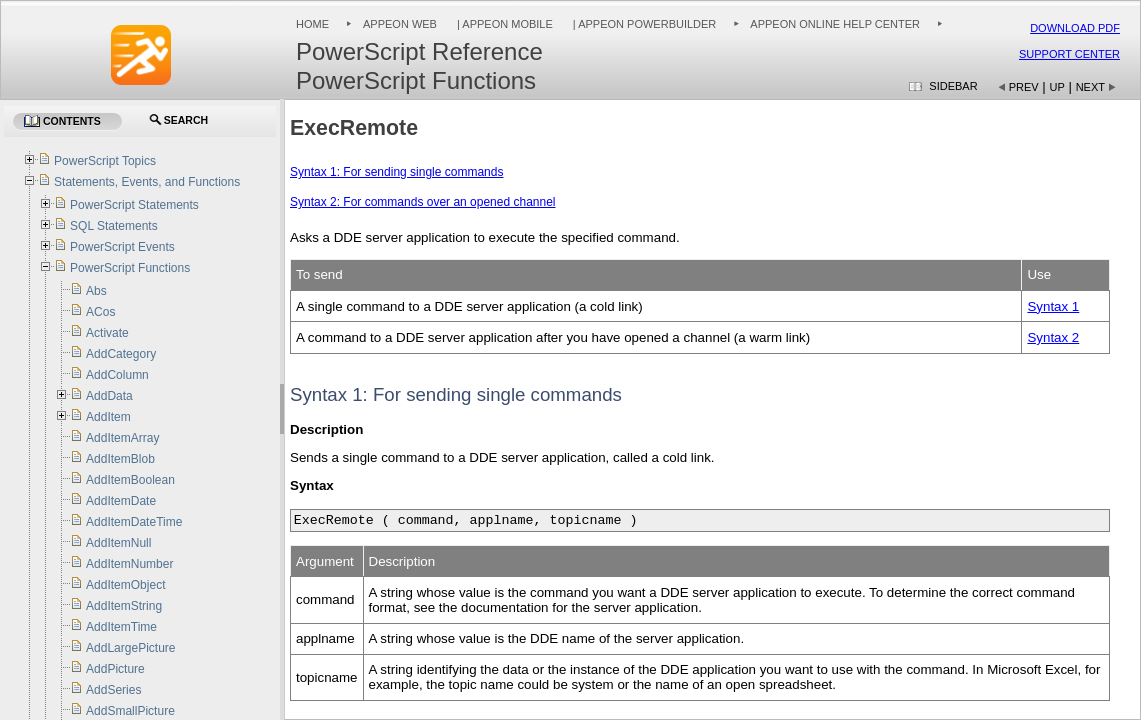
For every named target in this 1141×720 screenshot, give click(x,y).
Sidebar (953, 86)
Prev (1024, 87)
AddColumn (117, 375)
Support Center (1069, 54)
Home (312, 24)
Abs (96, 291)
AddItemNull (118, 543)
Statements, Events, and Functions (147, 182)
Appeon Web (400, 24)
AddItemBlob (120, 459)
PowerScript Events (122, 247)
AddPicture (115, 669)
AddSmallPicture (130, 711)
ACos (100, 312)
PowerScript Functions (130, 268)
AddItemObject (125, 585)
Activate (107, 333)
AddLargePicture (130, 648)
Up (1057, 87)
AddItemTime (121, 627)
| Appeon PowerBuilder (643, 24)
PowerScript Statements (134, 205)
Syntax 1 (1053, 306)
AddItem (108, 417)
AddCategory (121, 354)
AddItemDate (121, 501)
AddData (109, 396)
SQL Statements (114, 226)
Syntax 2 (1053, 337)
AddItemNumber (129, 564)
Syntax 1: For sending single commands (396, 172)
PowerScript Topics (105, 161)
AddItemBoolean (130, 480)
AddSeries (113, 690)
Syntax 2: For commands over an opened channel (423, 202)
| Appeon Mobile (503, 24)
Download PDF (1075, 28)
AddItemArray (122, 438)
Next (1090, 87)
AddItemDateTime (134, 522)
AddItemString (124, 606)
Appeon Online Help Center (835, 24)
